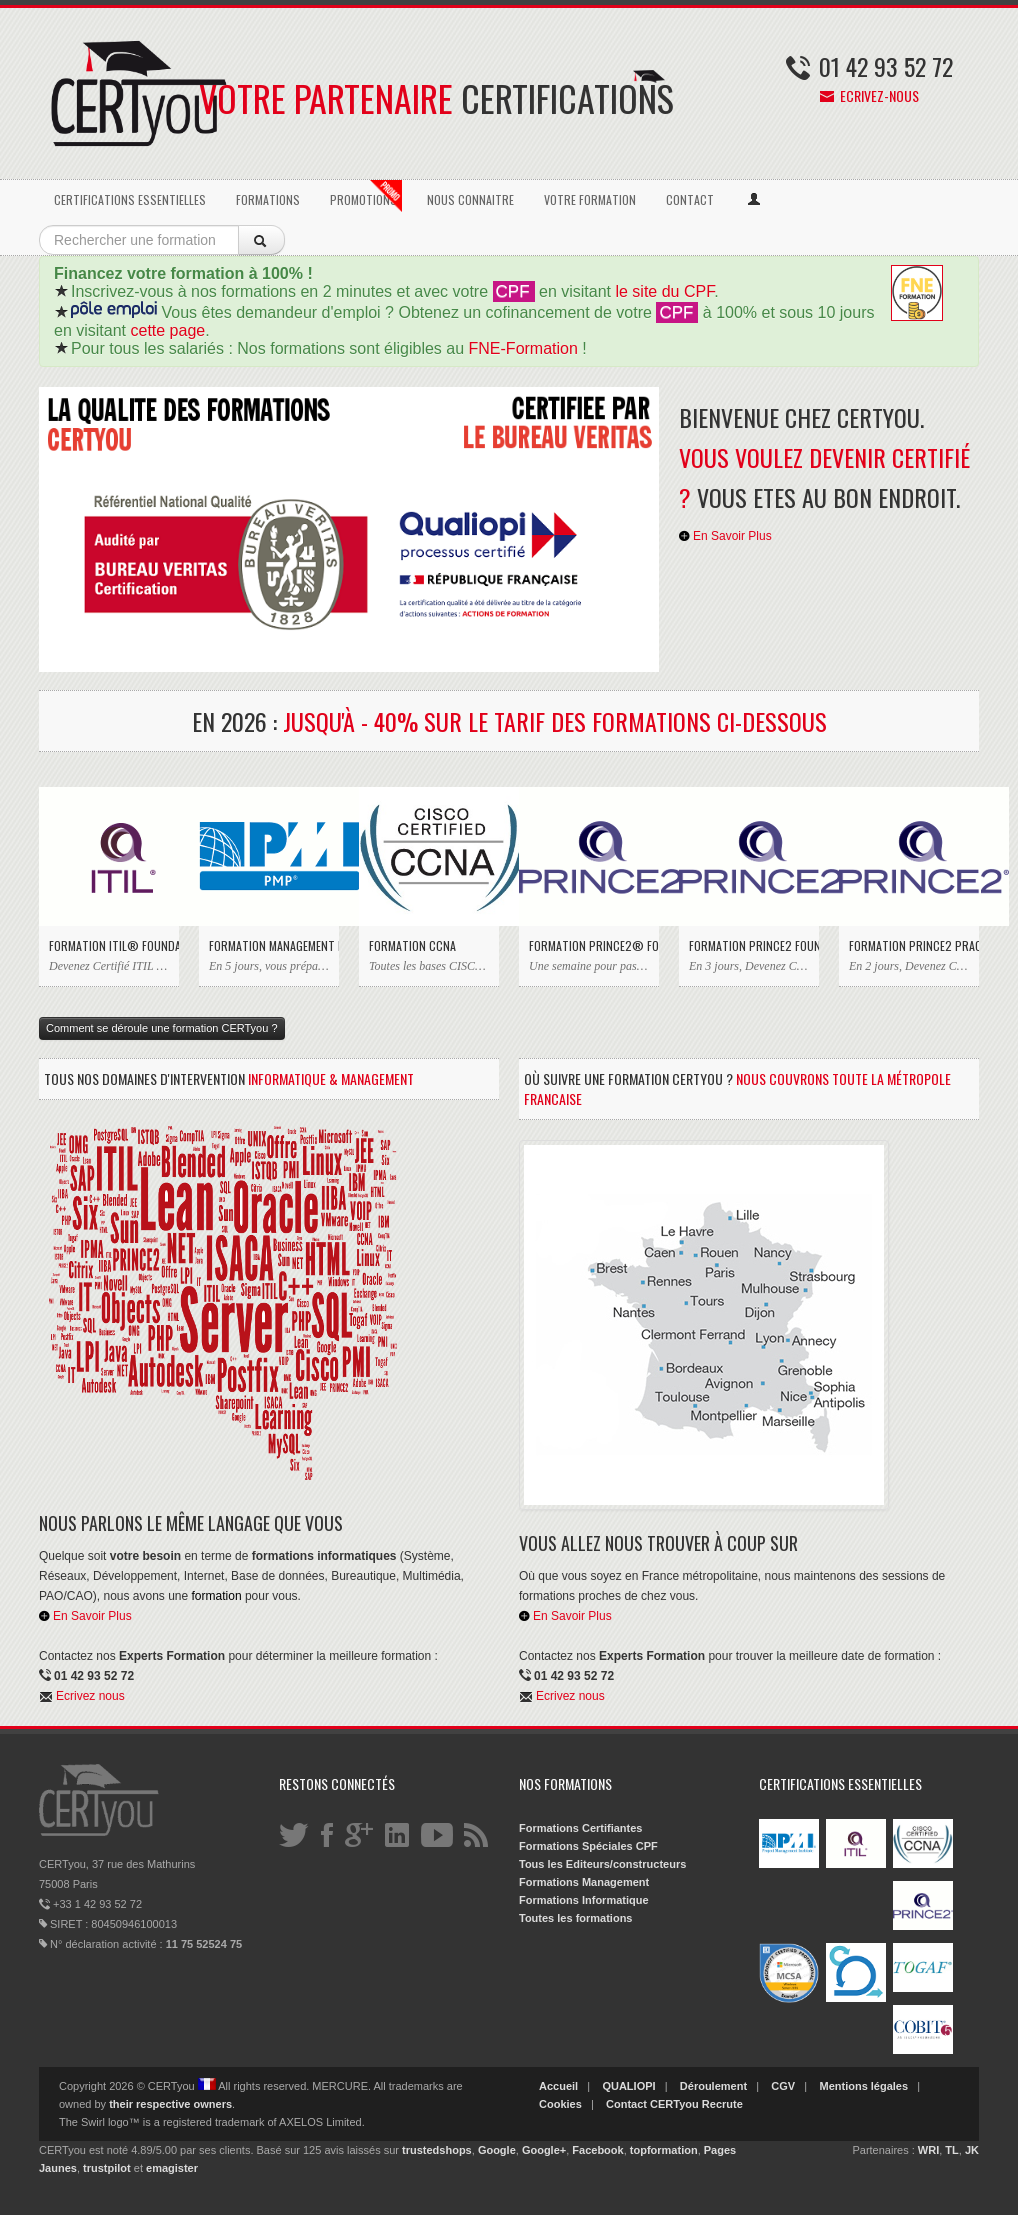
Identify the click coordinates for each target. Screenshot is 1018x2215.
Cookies (560, 2104)
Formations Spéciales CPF (588, 1846)
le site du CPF (664, 291)
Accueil (558, 2086)
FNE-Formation (523, 348)
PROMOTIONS (366, 196)
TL (951, 2150)
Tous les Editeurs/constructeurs (602, 1864)
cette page (167, 330)
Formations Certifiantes (580, 1828)
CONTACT (690, 199)
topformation (664, 2150)
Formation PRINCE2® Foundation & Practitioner (589, 945)
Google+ (544, 2150)
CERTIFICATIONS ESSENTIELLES (130, 199)
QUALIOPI (628, 2086)
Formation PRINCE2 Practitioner (909, 945)
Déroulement (713, 2086)
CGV (783, 2086)
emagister (172, 2168)
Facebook (597, 2150)
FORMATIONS (268, 199)
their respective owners (170, 2104)
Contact (626, 2104)
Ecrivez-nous (869, 95)
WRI (928, 2150)
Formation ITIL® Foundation (109, 945)
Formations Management (584, 1882)
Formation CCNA (412, 945)
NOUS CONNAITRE (470, 199)
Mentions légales (863, 2086)
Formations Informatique (584, 1900)
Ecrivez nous (90, 1696)
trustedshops (437, 2150)
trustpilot (107, 2168)
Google (497, 2150)
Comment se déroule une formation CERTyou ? (162, 1028)
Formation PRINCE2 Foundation (749, 945)
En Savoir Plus (725, 536)
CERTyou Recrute (696, 2104)
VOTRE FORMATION (590, 199)
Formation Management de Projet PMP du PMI (269, 945)
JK (972, 2150)
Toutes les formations (575, 1918)
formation (217, 1596)
